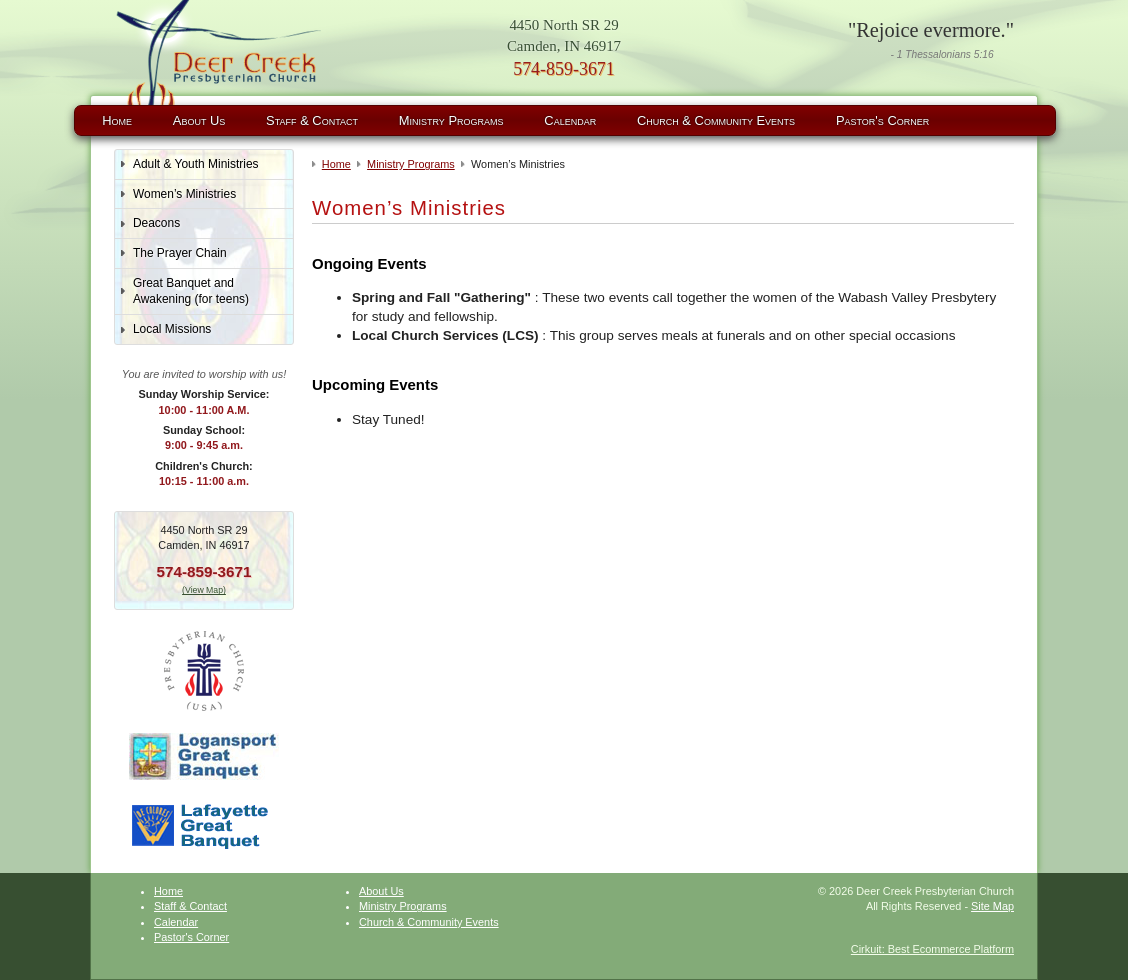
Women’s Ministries (184, 194)
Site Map (992, 906)
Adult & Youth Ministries (196, 164)
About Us (199, 120)
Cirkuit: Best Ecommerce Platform (932, 949)
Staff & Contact (312, 120)
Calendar (570, 120)
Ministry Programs (451, 120)
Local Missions (172, 329)
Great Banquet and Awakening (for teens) (191, 291)
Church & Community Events (716, 120)
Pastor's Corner (882, 120)
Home (117, 120)
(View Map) (204, 590)
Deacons (156, 223)
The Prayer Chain (180, 253)
